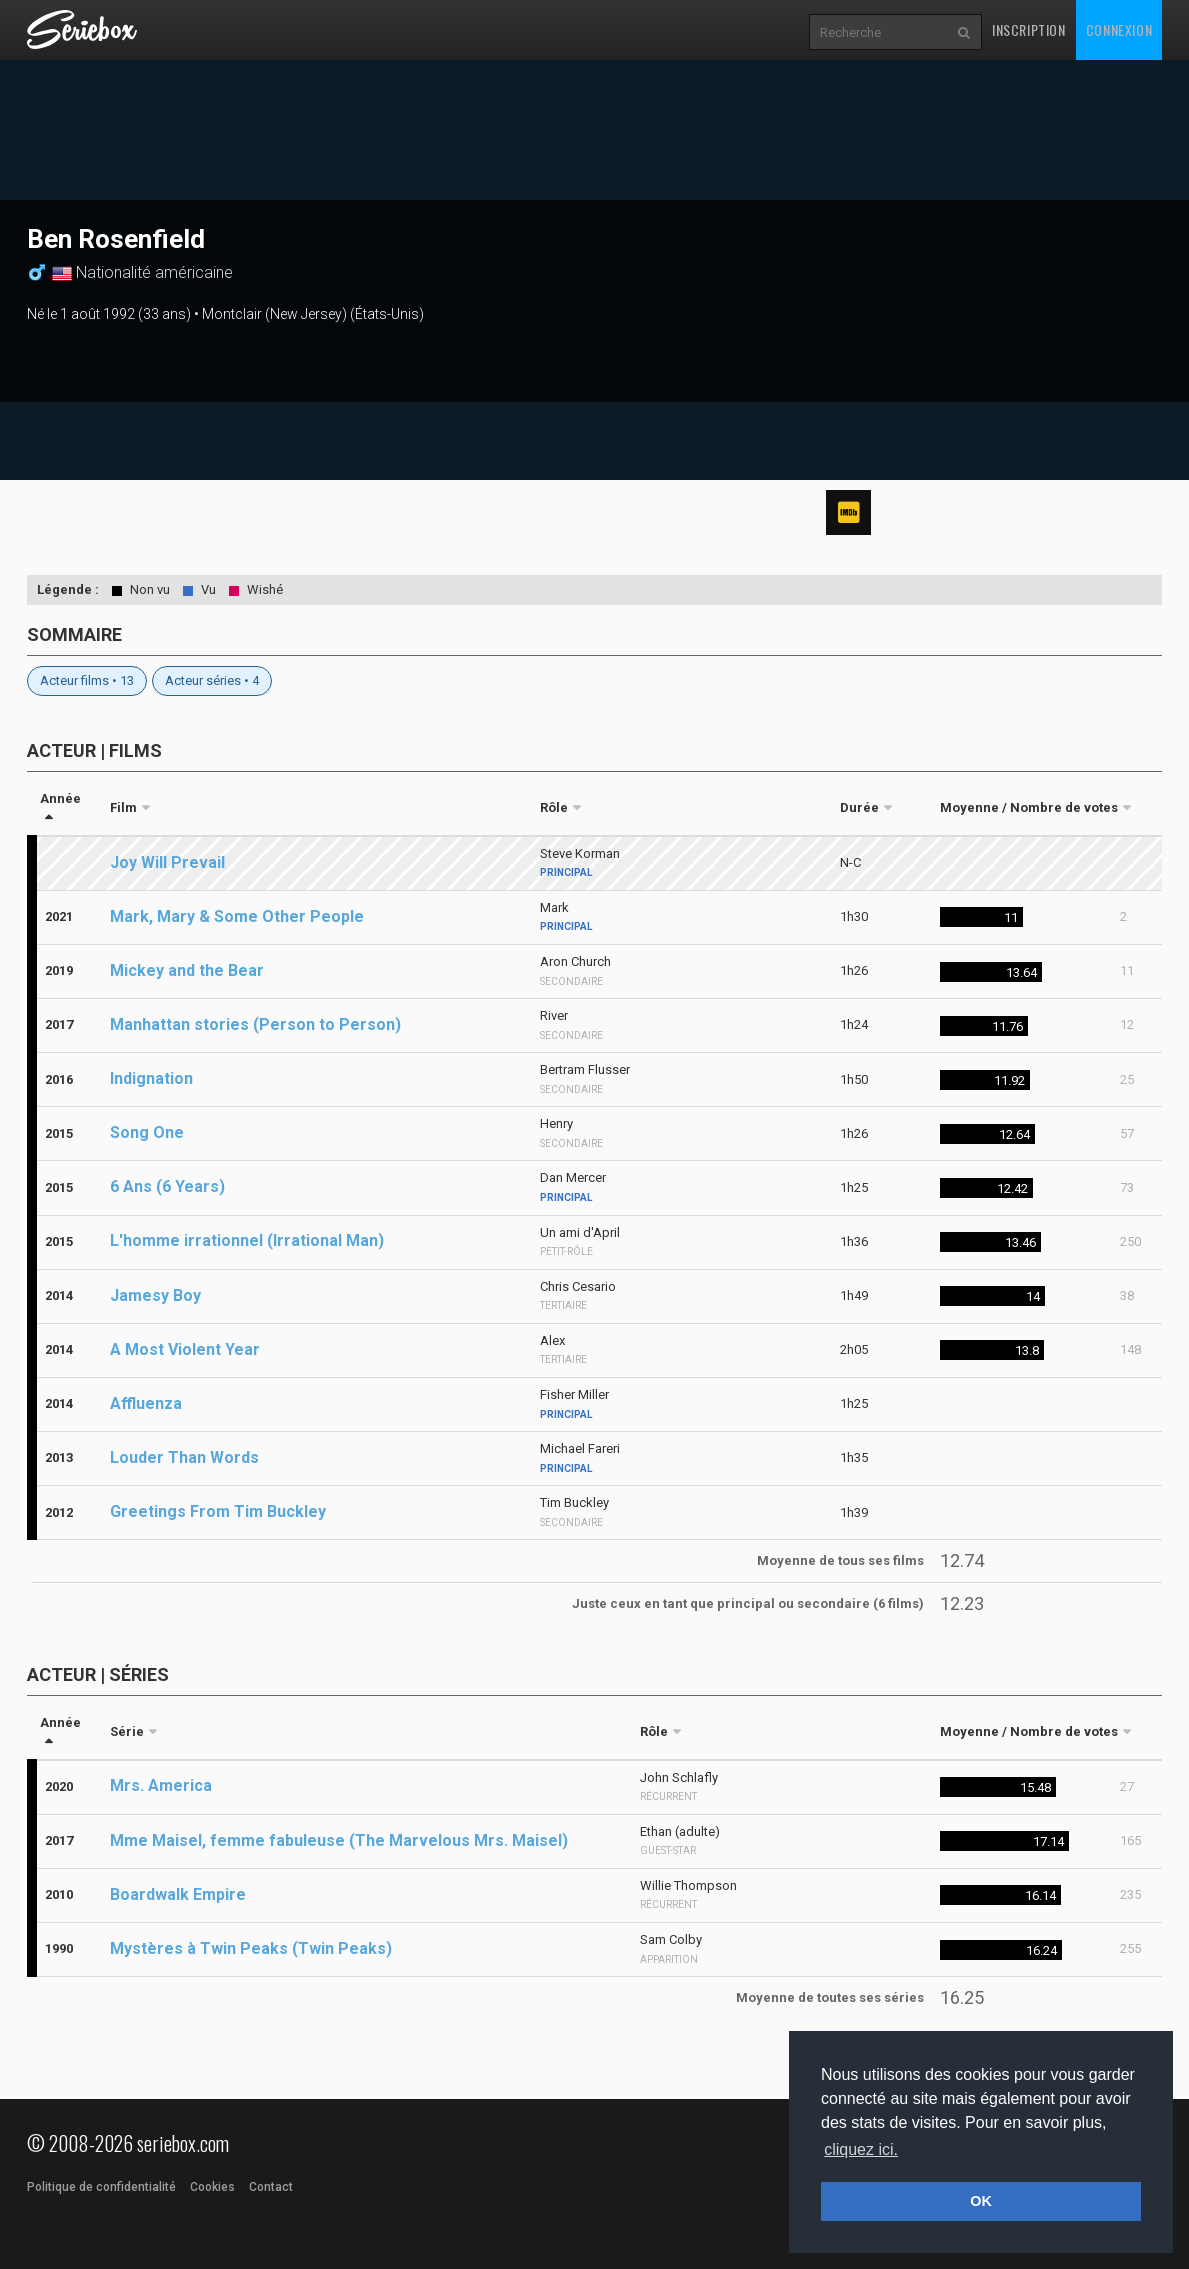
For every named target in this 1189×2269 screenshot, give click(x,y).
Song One (147, 1132)
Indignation (151, 1078)
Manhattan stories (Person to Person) (255, 1024)
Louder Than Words (184, 1457)
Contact (271, 2187)
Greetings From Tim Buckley (218, 1511)
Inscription (1029, 29)
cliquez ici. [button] (861, 2149)
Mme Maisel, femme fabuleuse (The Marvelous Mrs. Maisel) (339, 1840)
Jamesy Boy (155, 1295)
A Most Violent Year (185, 1349)
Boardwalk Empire (178, 1894)
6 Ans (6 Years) (167, 1186)
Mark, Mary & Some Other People (237, 916)
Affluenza (146, 1403)
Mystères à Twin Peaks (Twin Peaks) (251, 1948)
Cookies (212, 2187)
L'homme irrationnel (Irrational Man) (247, 1240)
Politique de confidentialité (101, 2187)
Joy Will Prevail (167, 862)
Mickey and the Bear (187, 970)
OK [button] (981, 2201)
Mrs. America (161, 1785)
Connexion (1119, 29)
